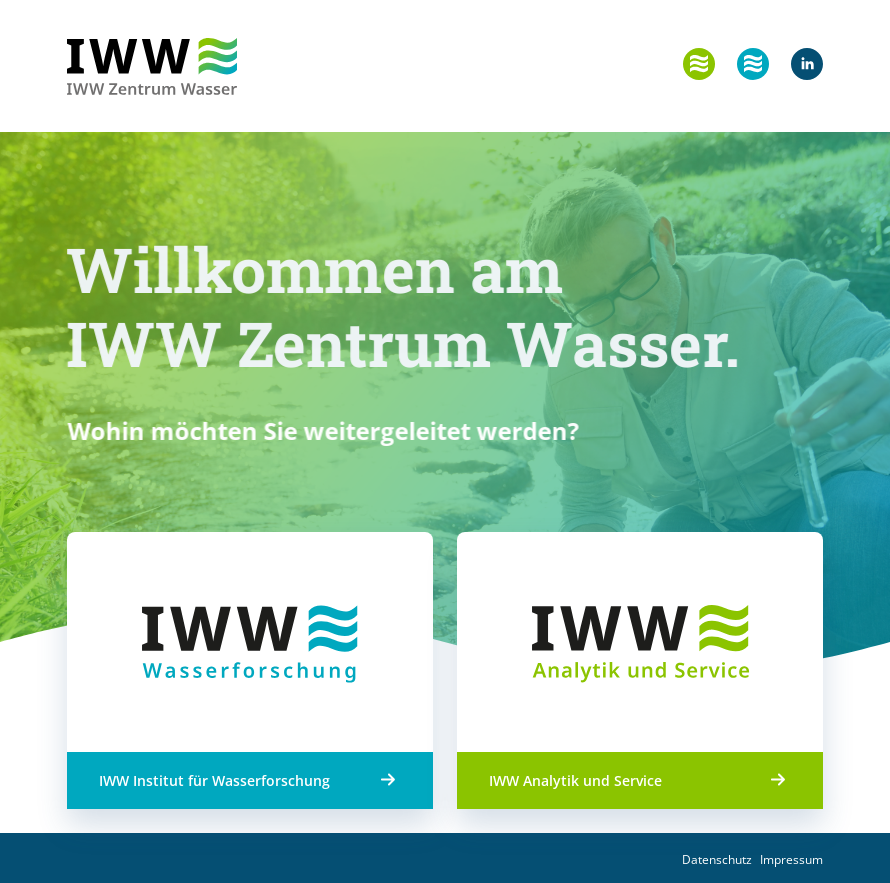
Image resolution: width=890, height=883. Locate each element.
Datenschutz (717, 859)
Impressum (791, 859)
